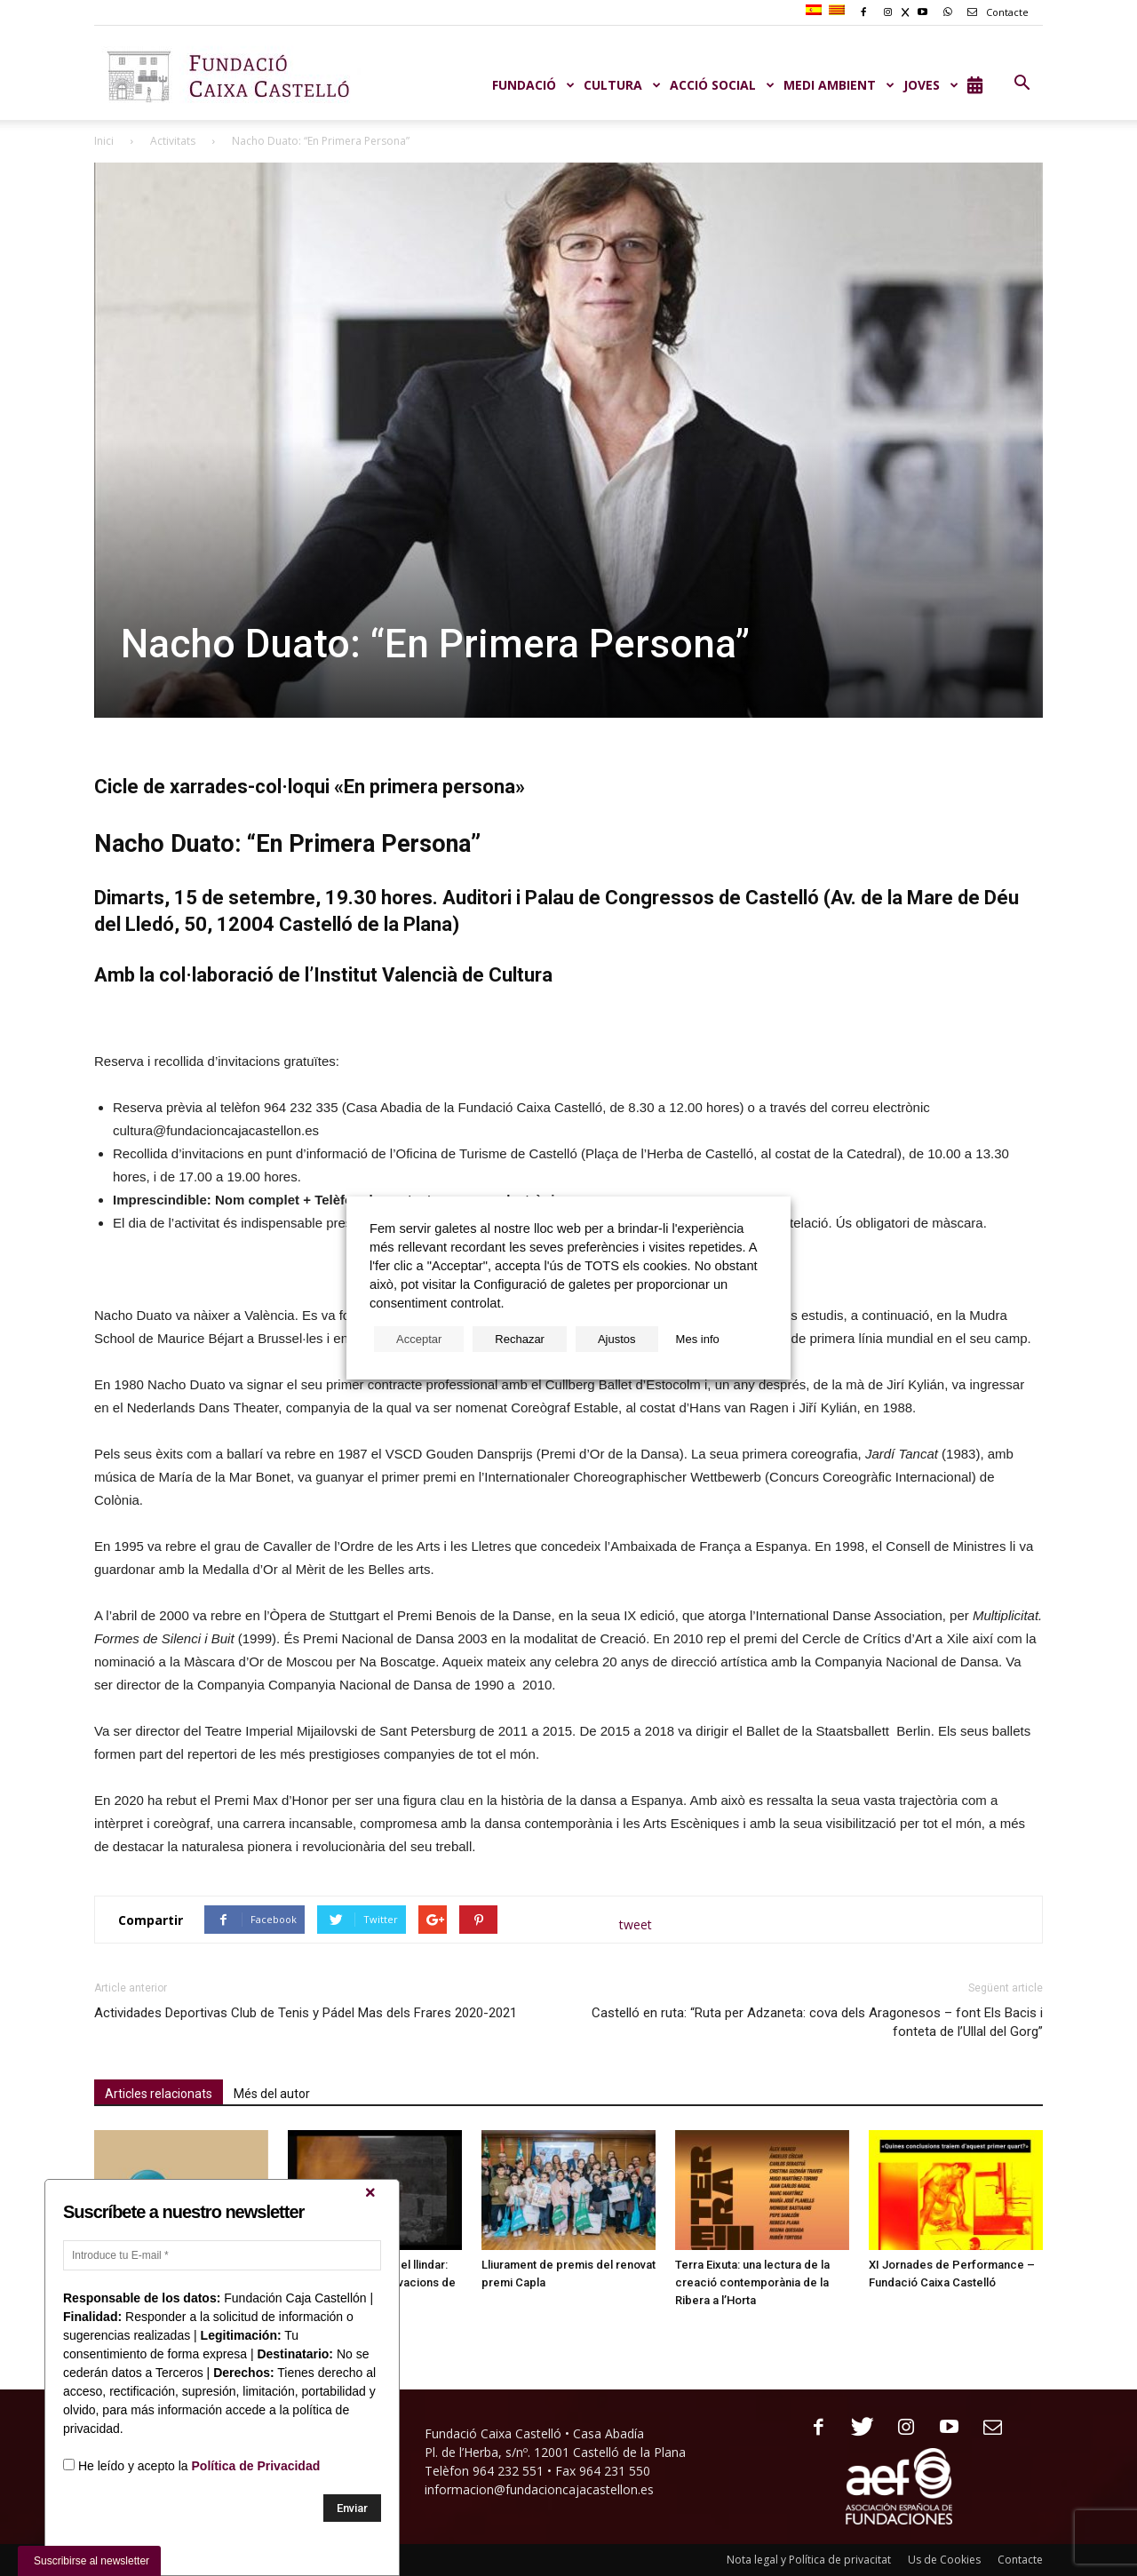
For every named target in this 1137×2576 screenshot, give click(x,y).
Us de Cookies (944, 2559)
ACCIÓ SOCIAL (722, 84)
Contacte (995, 12)
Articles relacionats (158, 2094)
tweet (635, 1924)
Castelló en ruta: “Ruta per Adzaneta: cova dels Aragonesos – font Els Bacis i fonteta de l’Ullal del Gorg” (817, 2022)
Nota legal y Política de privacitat (809, 2559)
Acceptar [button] (418, 1339)
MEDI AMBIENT (838, 84)
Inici (104, 140)
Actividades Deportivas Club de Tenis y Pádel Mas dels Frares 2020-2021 (305, 2013)
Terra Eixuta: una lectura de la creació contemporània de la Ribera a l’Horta (752, 2282)
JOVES (930, 84)
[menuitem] (816, 10)
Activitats (172, 140)
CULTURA (622, 84)
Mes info (698, 1339)
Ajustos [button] (617, 1339)
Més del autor (272, 2094)
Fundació (533, 84)
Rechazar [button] (520, 1339)
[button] (1021, 83)
